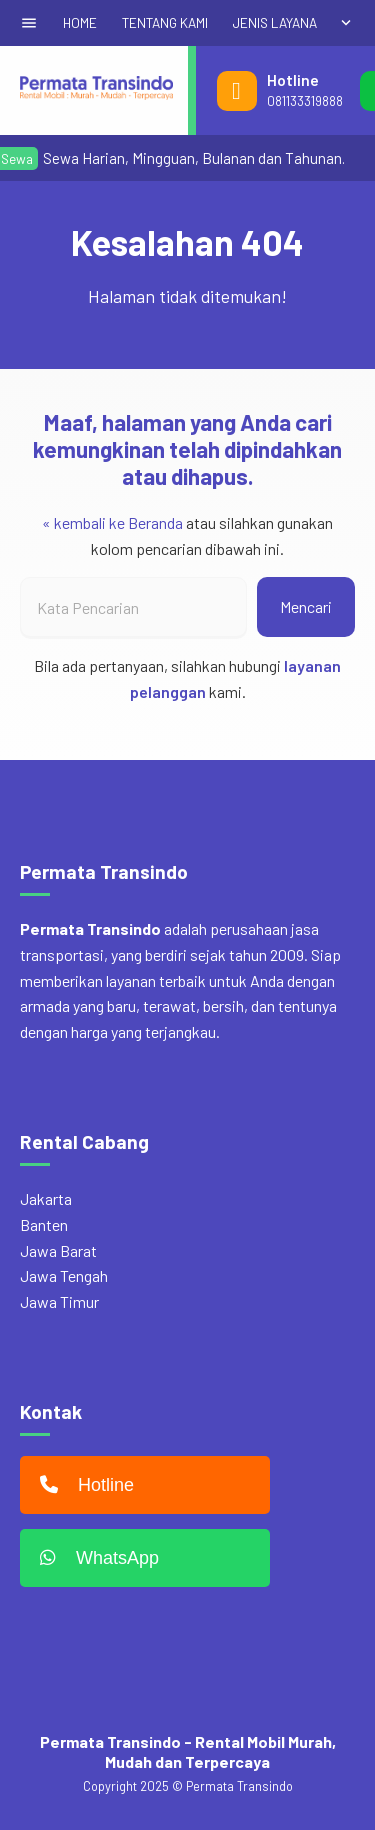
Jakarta (46, 1198)
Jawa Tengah (64, 1275)
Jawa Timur (59, 1301)
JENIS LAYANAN (279, 22)
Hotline (82, 1485)
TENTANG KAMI (165, 22)
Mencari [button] (306, 606)
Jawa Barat (58, 1250)
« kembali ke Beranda (112, 522)
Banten (44, 1224)
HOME (80, 22)
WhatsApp (94, 1558)
